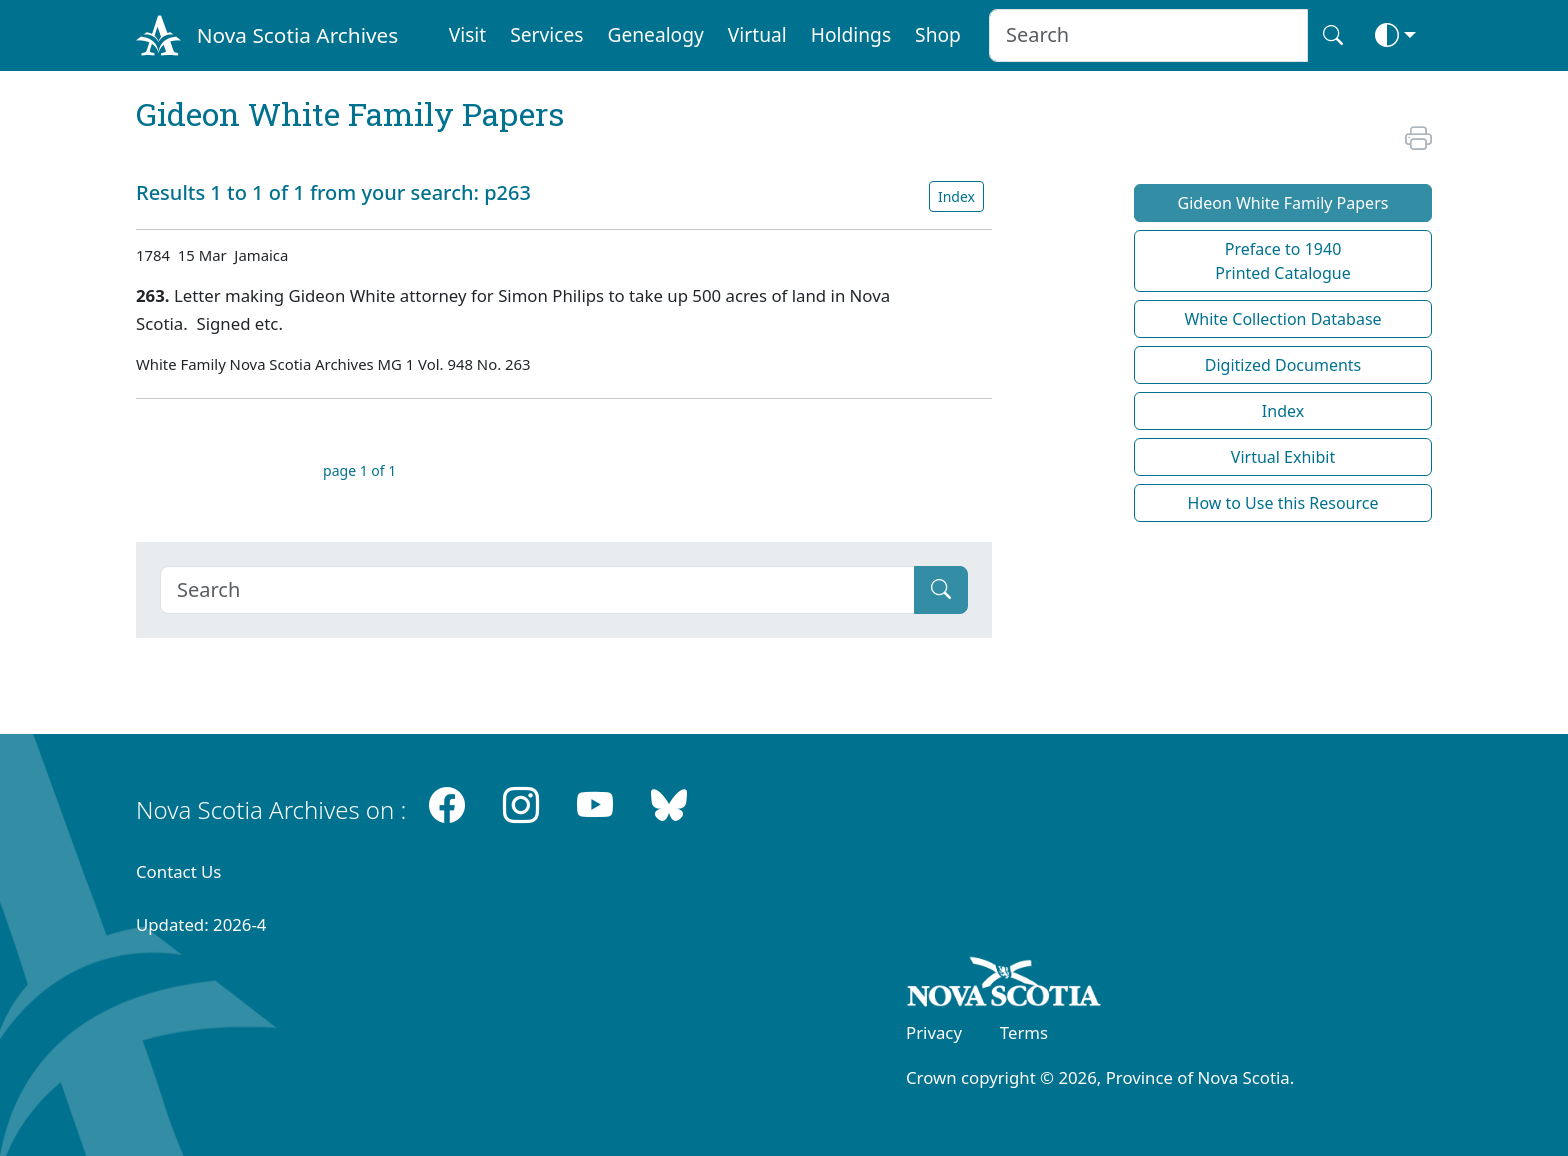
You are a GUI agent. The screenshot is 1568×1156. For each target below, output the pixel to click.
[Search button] (1333, 35)
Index (956, 196)
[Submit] (941, 590)
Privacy (934, 1032)
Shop (938, 34)
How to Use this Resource (1283, 503)
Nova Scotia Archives (297, 35)
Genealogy (655, 34)
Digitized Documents (1283, 365)
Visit (468, 34)
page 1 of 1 (359, 470)
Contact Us (178, 871)
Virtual (757, 34)
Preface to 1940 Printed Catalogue (1283, 261)
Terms (1024, 1032)
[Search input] (1148, 35)
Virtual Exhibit (1283, 457)
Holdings (851, 34)
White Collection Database (1282, 319)
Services (546, 34)
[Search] (537, 590)
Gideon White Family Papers (1283, 203)
